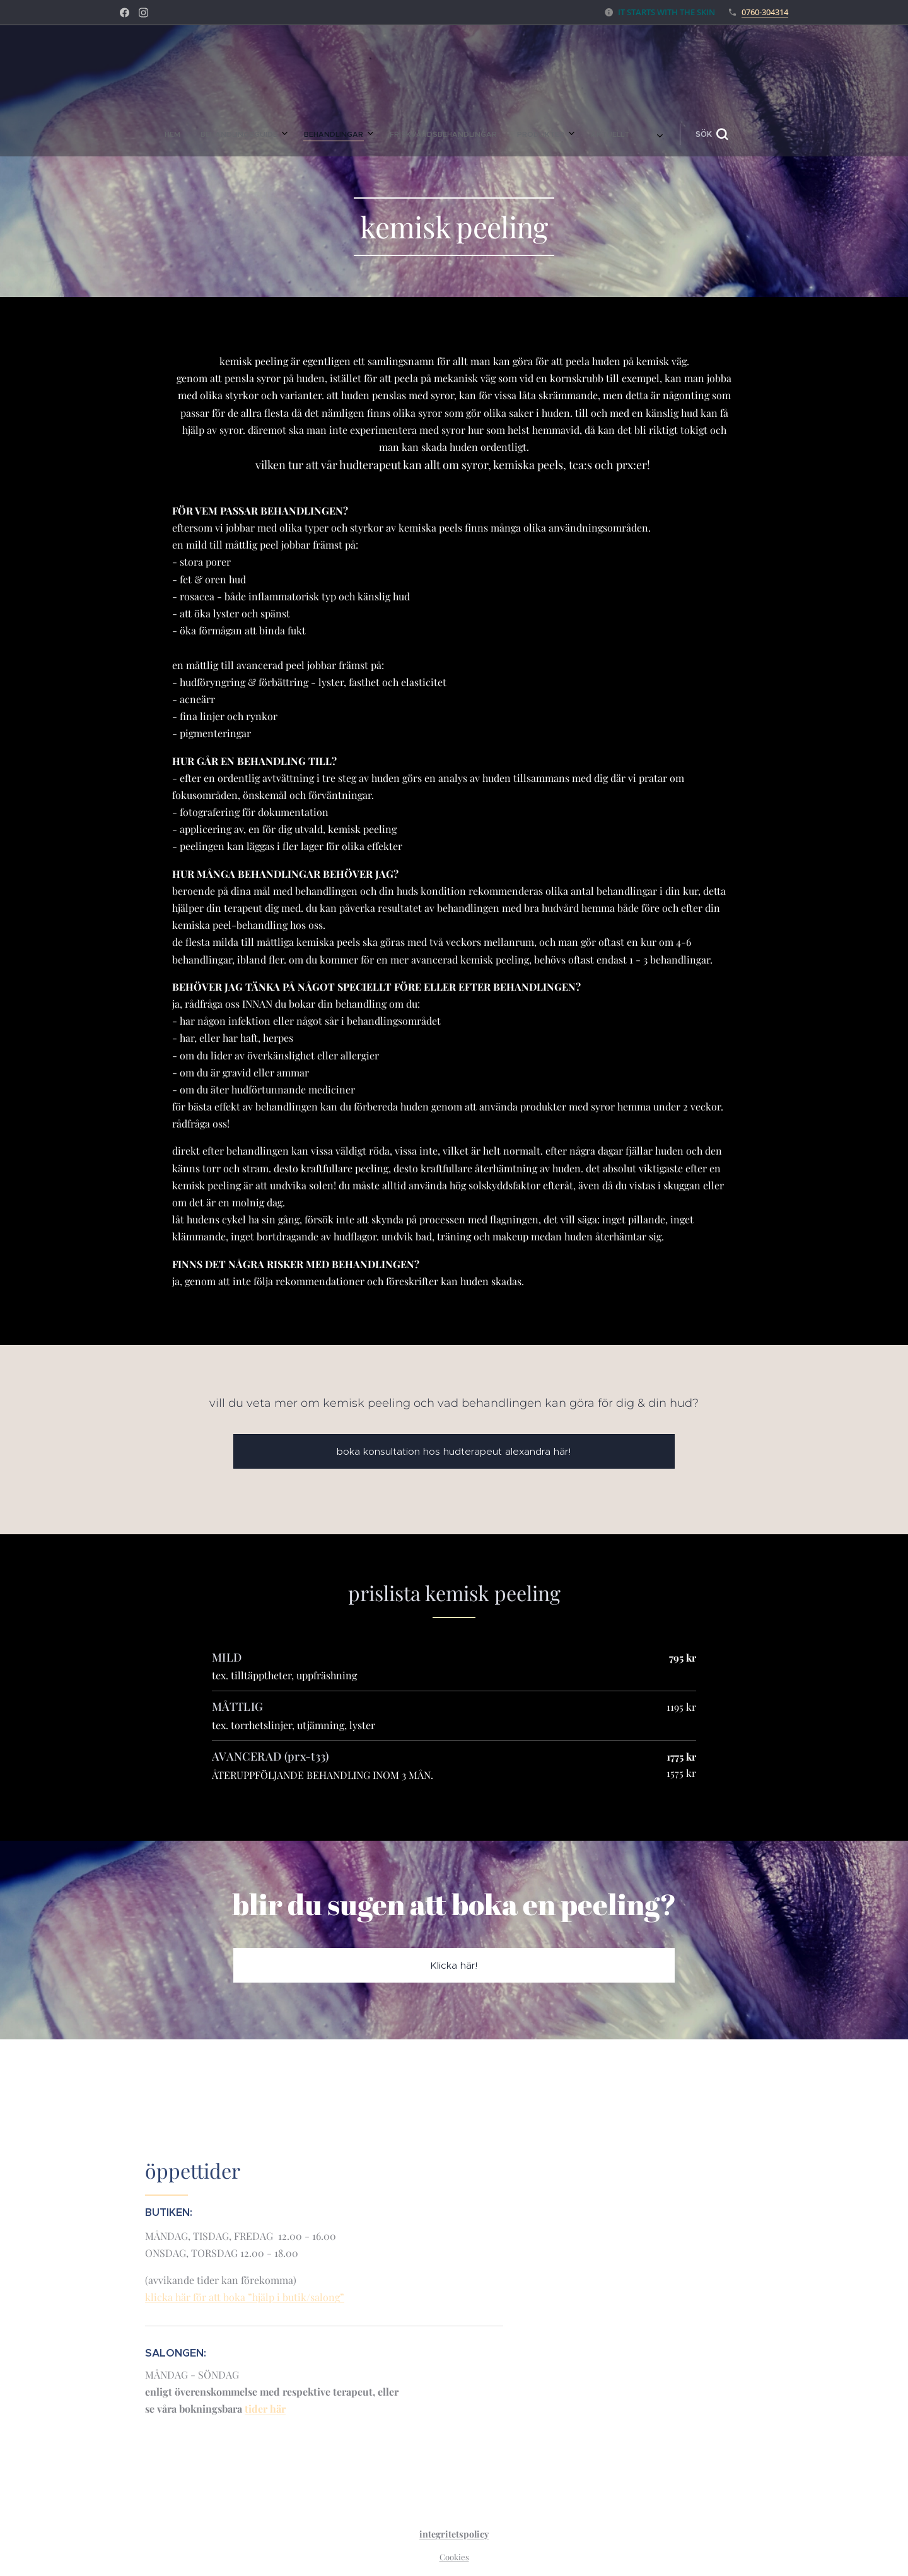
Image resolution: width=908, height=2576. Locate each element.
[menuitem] (344, 134)
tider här (265, 2408)
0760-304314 (765, 12)
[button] (537, 134)
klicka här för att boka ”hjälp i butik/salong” (244, 2297)
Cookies (454, 2556)
